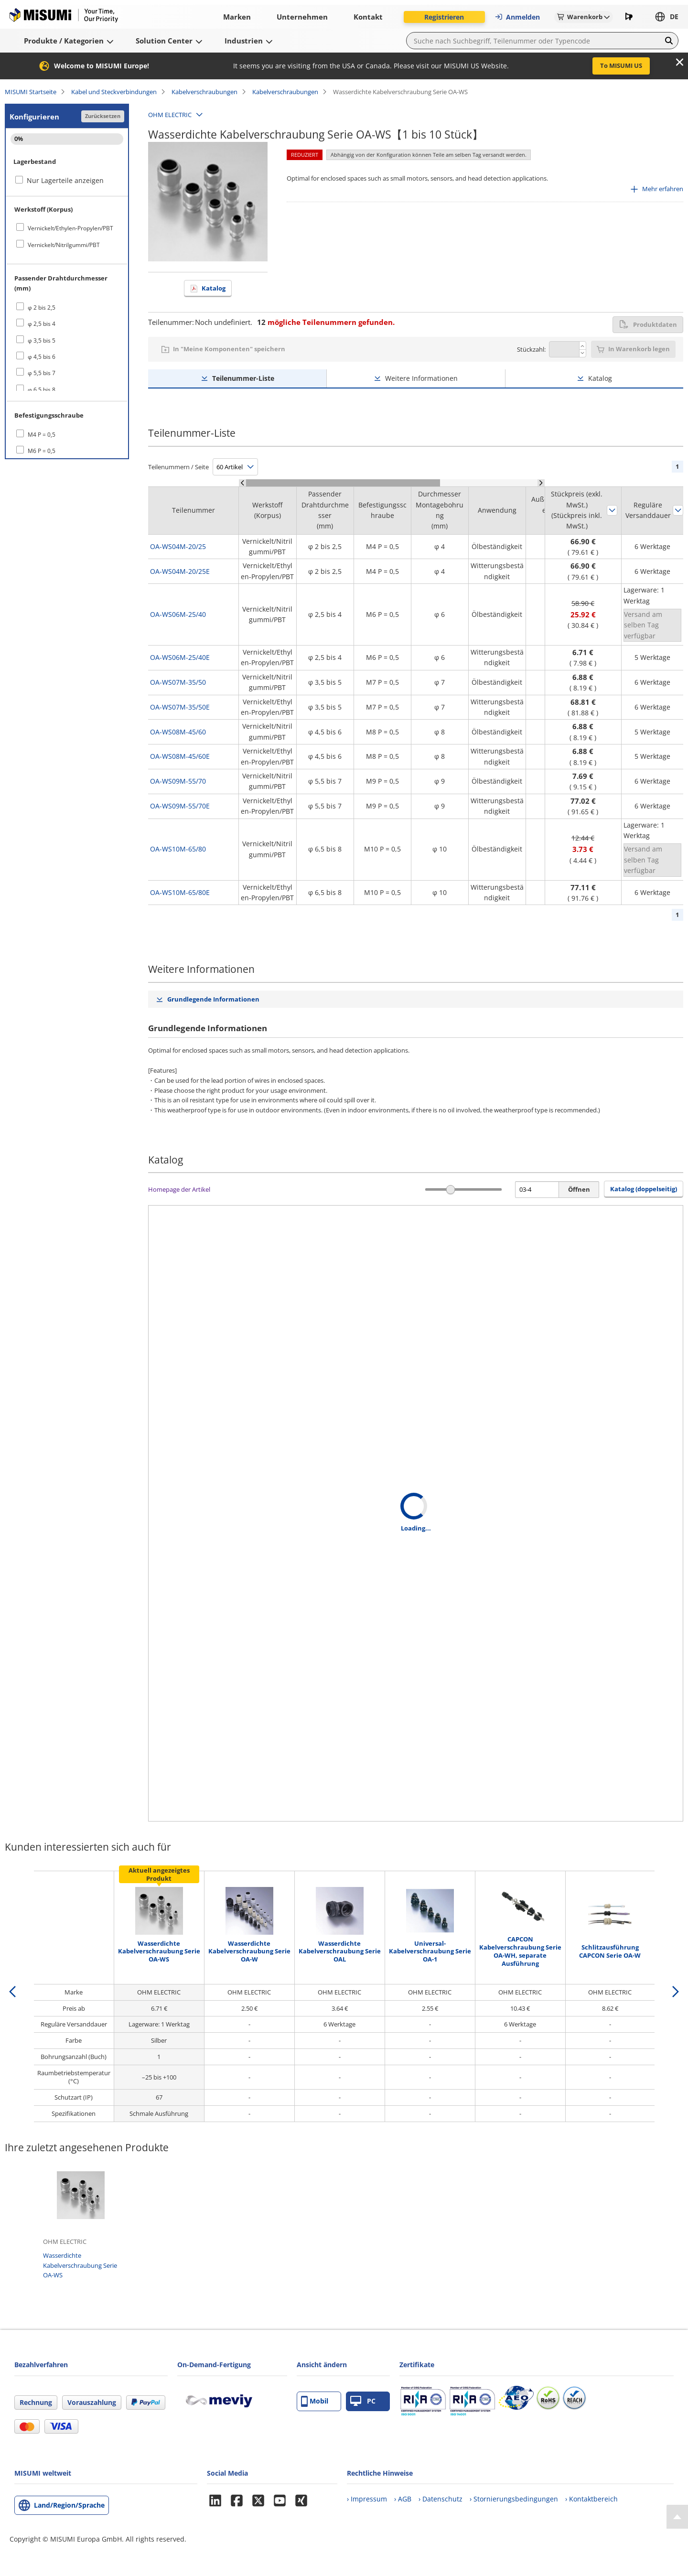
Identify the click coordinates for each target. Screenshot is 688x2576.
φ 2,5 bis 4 (41, 324)
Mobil (314, 2401)
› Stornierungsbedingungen (514, 2498)
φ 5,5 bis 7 (41, 373)
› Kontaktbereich (591, 2498)
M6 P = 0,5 (41, 451)
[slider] (450, 1189)
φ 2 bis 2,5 (41, 307)
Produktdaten (648, 324)
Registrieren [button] (444, 17)
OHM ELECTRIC (170, 114)
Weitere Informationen (421, 378)
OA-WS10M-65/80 (178, 848)
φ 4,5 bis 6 (41, 357)
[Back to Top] (677, 2517)
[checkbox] (66, 228)
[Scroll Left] (242, 482)
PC (363, 2401)
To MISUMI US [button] (621, 65)
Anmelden (517, 17)
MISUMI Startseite (30, 91)
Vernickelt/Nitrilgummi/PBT (64, 245)
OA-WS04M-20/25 (178, 546)
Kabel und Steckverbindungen (114, 91)
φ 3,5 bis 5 (41, 340)
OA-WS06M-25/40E (180, 657)
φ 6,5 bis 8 (41, 390)
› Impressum (367, 2498)
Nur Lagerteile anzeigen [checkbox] (65, 180)
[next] (675, 1991)
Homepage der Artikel (179, 1189)
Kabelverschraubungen (204, 91)
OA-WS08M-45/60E (180, 756)
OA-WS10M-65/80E (180, 892)
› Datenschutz (440, 2498)
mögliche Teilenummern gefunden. (326, 322)
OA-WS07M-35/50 (178, 682)
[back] (12, 1991)
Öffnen (579, 1189)
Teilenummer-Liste (243, 378)
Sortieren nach (612, 510)
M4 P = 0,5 (41, 435)
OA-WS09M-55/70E (180, 805)
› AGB (402, 2498)
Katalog (214, 288)
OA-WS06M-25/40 (178, 614)
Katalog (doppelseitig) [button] (643, 1189)
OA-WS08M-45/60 (178, 731)
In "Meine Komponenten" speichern (229, 349)
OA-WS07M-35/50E (180, 706)
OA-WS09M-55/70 (178, 781)
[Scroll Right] (541, 482)
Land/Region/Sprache (69, 2505)
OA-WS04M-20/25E (180, 571)
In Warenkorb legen (639, 349)
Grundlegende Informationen (213, 999)
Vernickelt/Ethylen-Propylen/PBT (70, 228)
